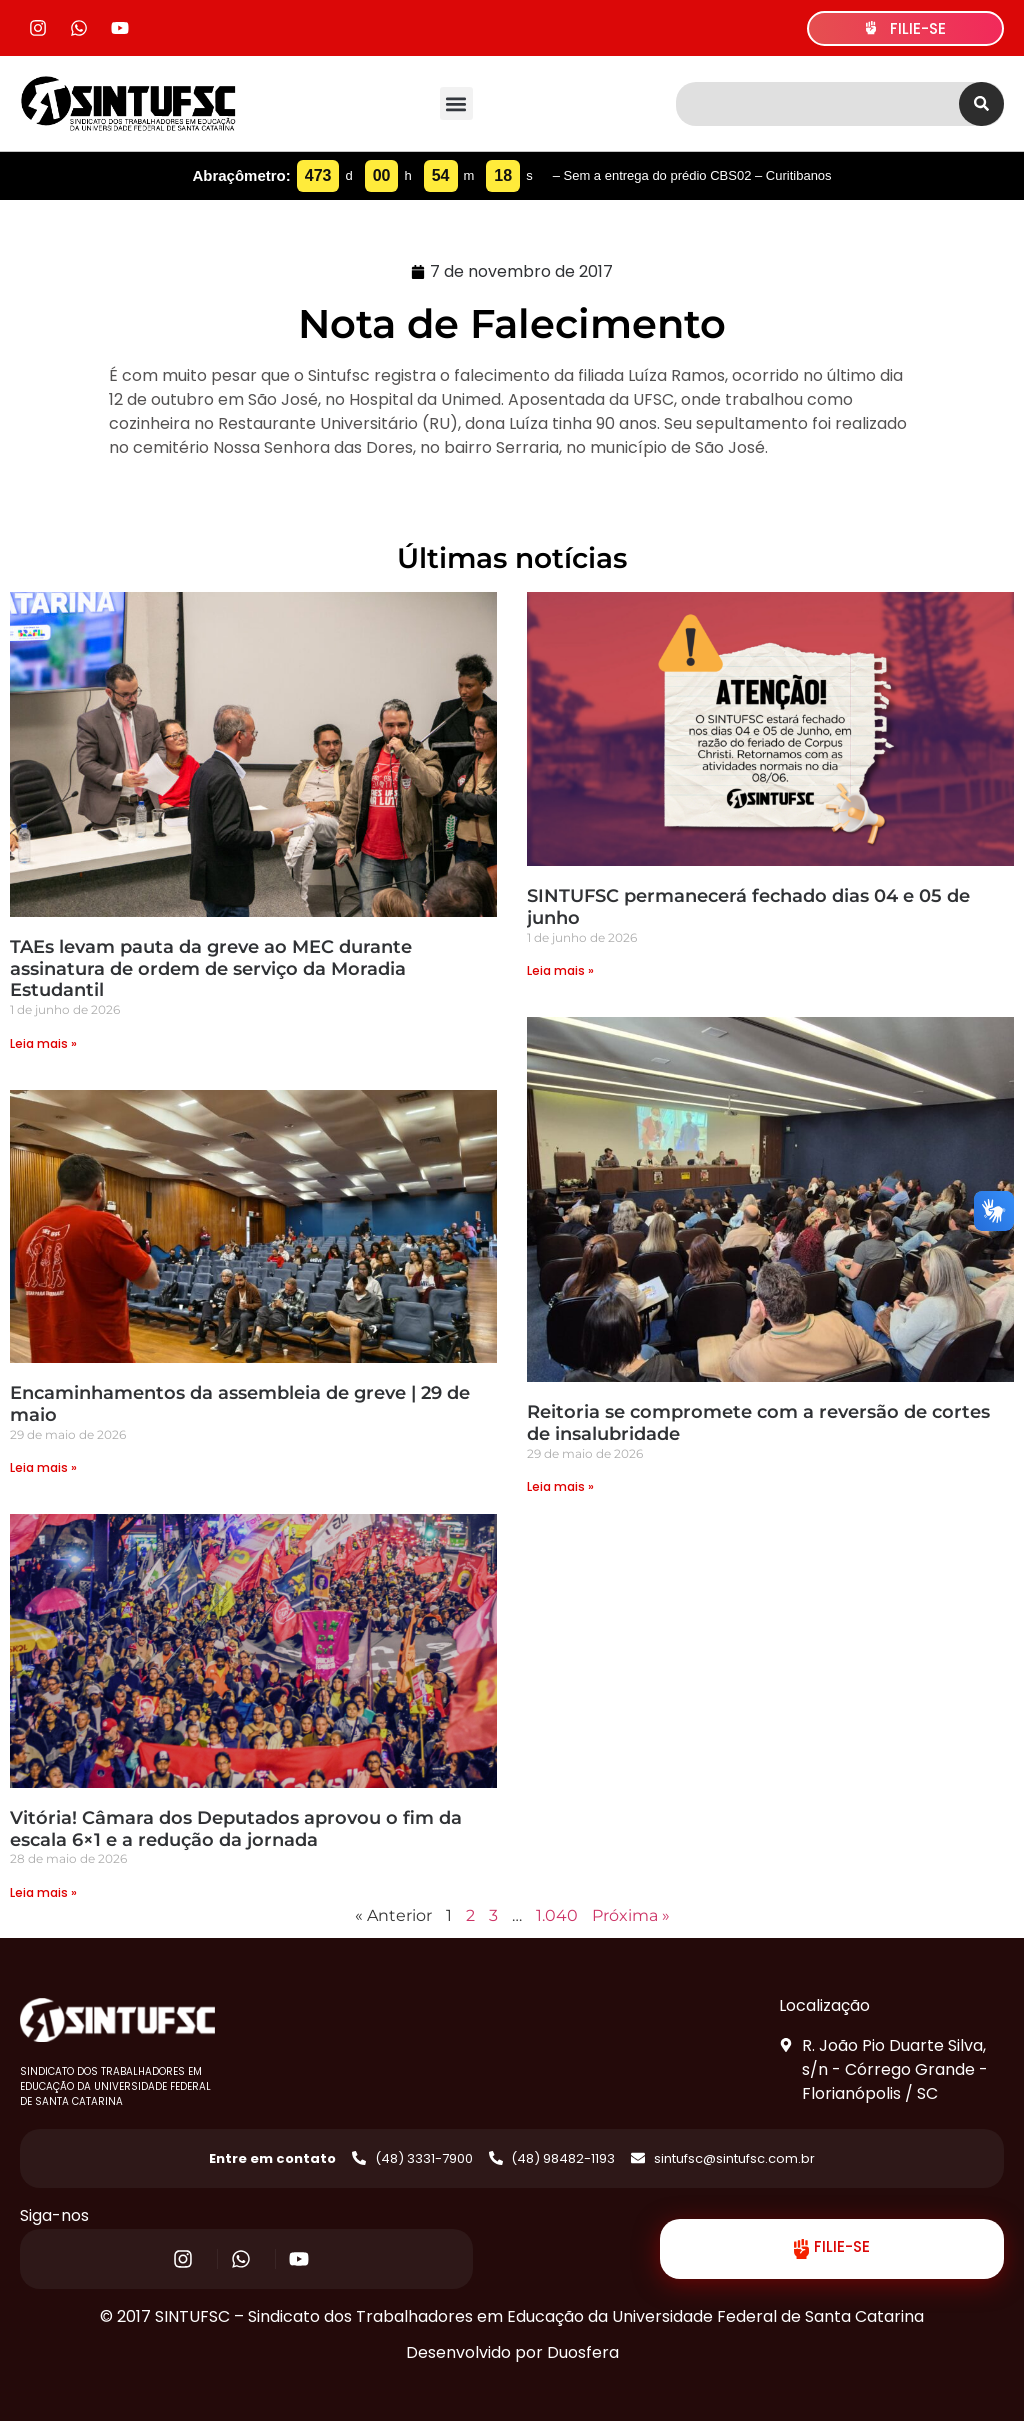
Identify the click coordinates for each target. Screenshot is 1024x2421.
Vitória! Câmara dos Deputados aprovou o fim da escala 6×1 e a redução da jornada (236, 1829)
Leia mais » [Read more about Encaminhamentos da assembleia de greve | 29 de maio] (43, 1467)
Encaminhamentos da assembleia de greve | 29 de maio (240, 1404)
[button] (456, 103)
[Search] (981, 104)
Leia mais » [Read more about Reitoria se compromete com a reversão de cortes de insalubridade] (560, 1486)
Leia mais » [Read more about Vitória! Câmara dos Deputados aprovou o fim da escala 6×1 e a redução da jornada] (43, 1892)
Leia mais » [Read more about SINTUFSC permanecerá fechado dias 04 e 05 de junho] (560, 970)
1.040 (557, 1915)
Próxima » (631, 1915)
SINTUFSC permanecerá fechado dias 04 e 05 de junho (748, 907)
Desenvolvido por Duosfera (512, 2352)
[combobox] (817, 104)
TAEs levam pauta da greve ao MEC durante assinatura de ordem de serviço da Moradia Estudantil (211, 968)
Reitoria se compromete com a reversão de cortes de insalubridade (758, 1423)
